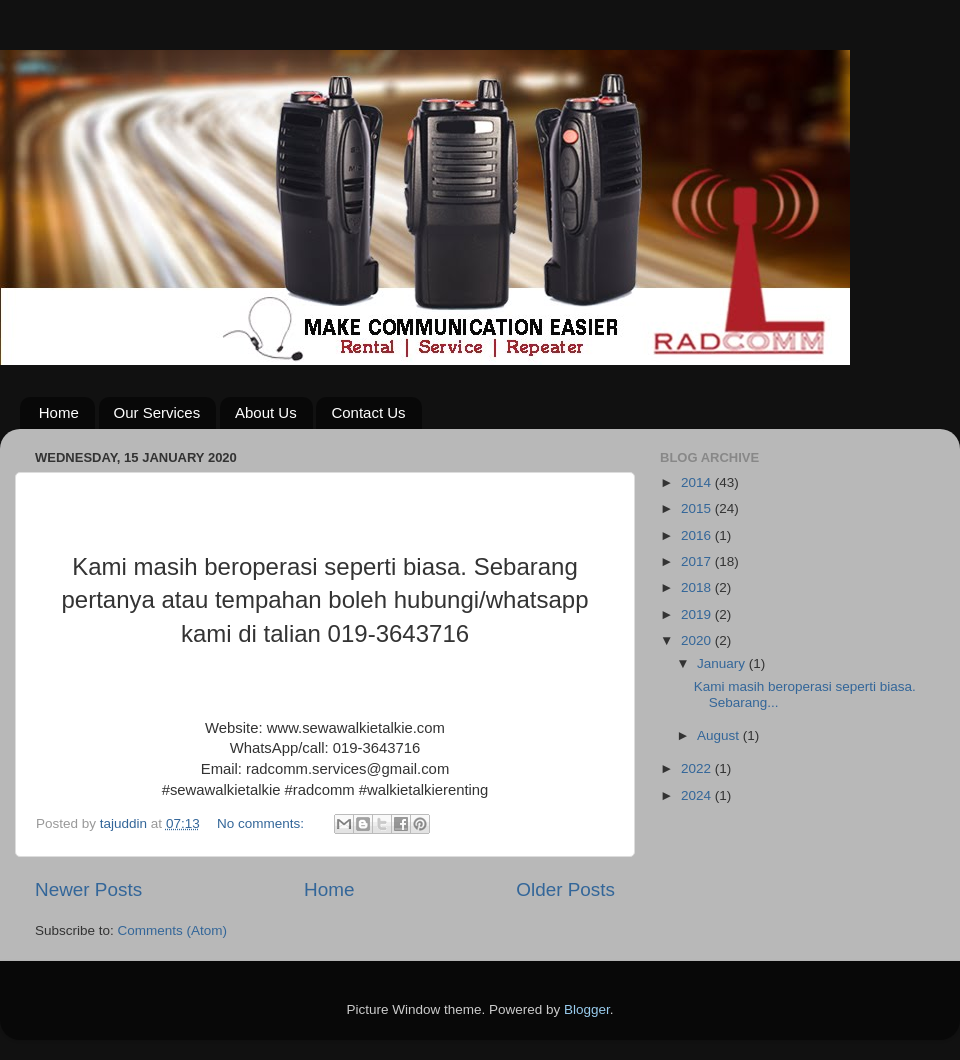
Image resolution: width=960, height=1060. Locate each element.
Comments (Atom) (173, 930)
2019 (698, 614)
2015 (698, 508)
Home (59, 412)
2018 (698, 587)
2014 (698, 482)
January (723, 663)
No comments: (262, 823)
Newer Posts (88, 889)
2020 (698, 640)
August (720, 735)
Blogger (587, 1009)
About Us (266, 412)
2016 (698, 535)
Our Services (157, 412)
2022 (698, 768)
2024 (698, 795)
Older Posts (565, 889)
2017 (698, 561)
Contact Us (368, 412)
